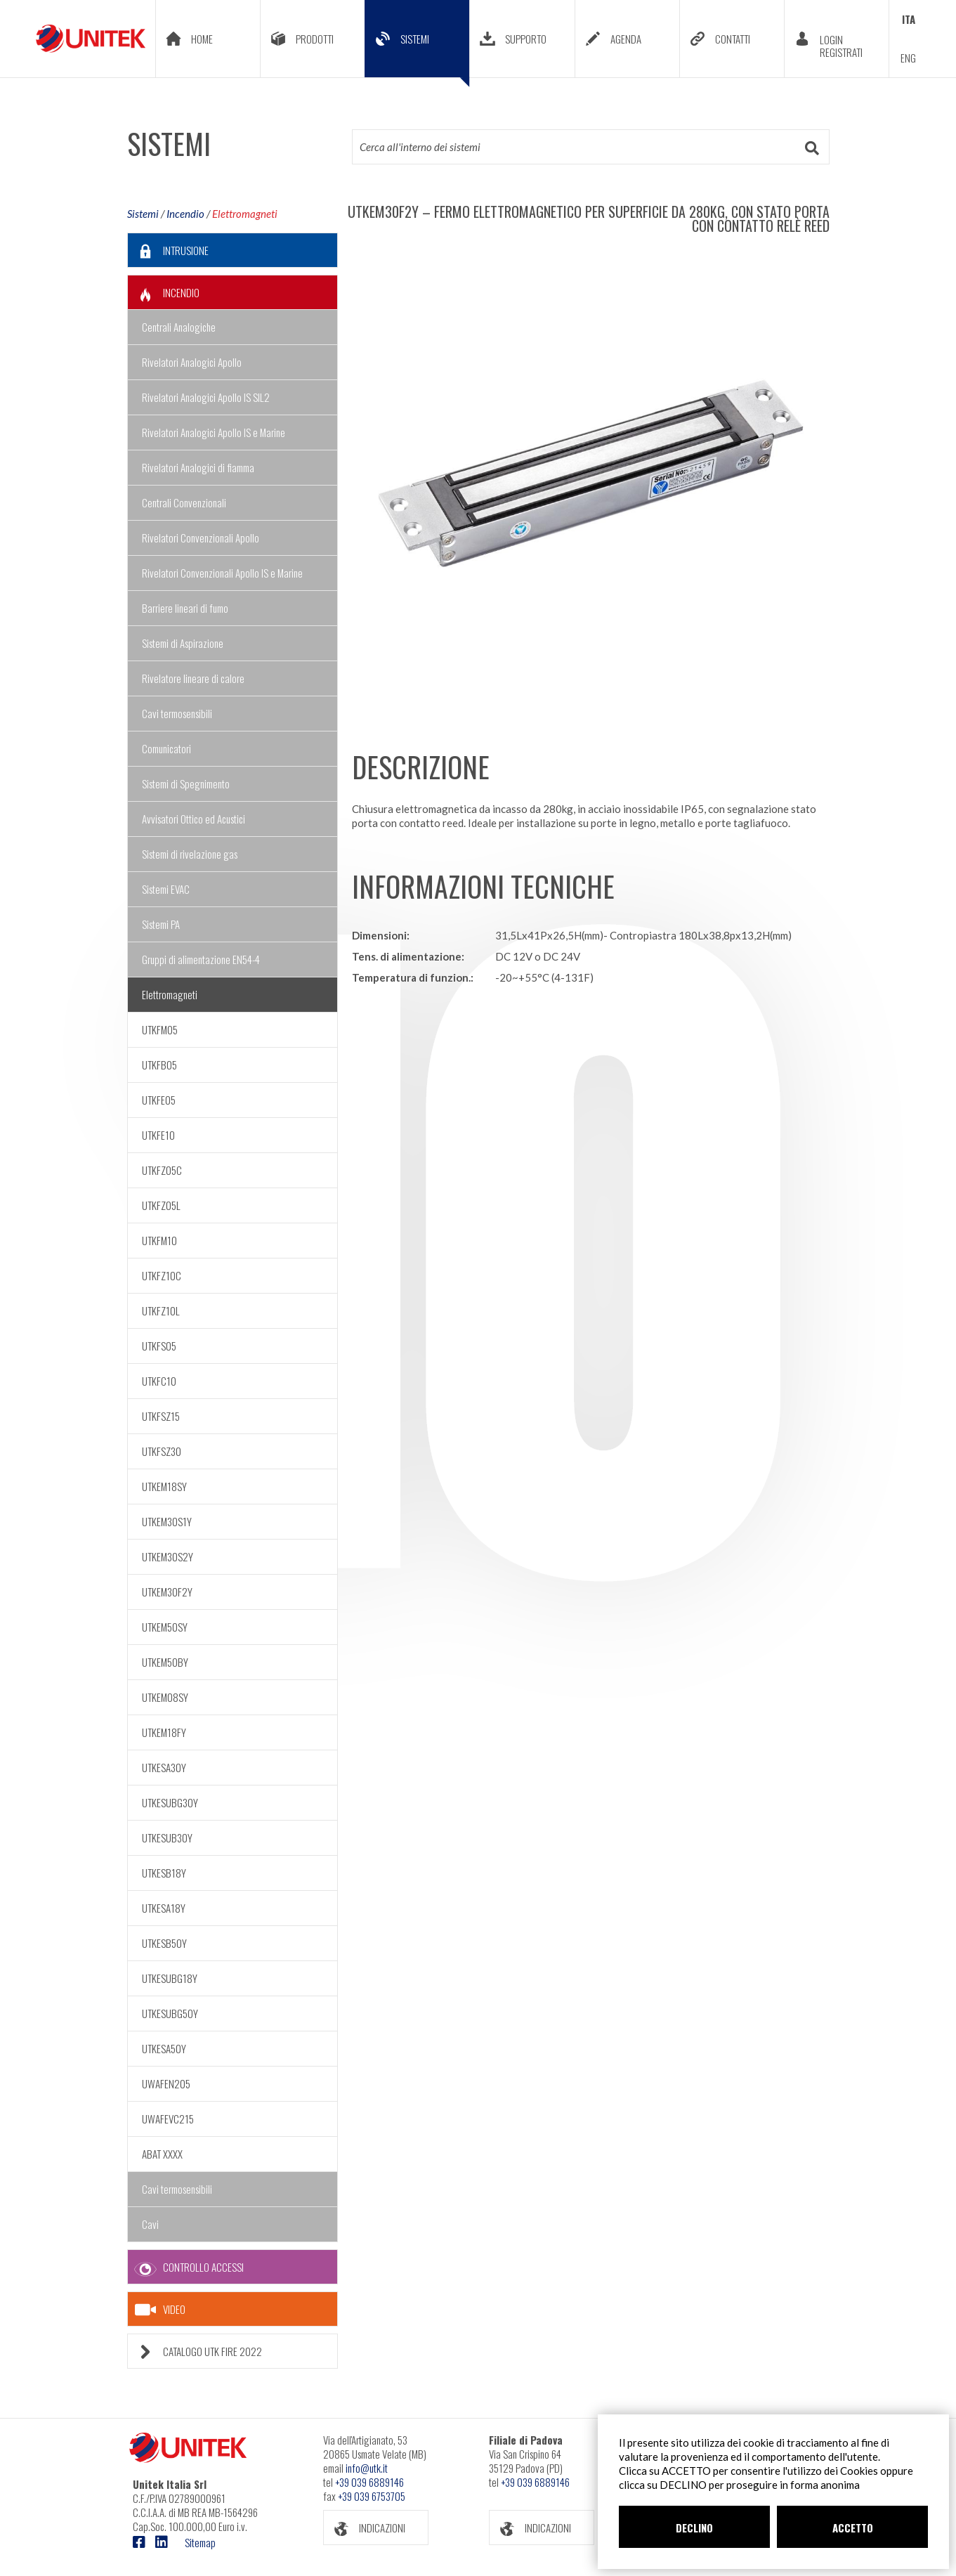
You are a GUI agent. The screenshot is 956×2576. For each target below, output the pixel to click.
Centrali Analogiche (179, 326)
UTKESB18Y (164, 1872)
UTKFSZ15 (161, 1416)
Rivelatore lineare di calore (193, 678)
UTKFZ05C (162, 1170)
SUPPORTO (508, 38)
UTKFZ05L (161, 1205)
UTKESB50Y (164, 1943)
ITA (908, 19)
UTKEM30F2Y (167, 1591)
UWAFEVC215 (168, 2118)
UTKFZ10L (161, 1310)
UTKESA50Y (164, 2048)
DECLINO (694, 2527)
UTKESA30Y (164, 1767)
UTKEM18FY (164, 1732)
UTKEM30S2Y (167, 1556)
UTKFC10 (159, 1380)
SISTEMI (417, 49)
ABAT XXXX (162, 2153)
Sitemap (200, 2542)
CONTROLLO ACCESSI (186, 2267)
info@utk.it (367, 2468)
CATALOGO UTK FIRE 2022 (195, 2351)
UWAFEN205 (166, 2083)
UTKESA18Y (163, 1907)
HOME (184, 38)
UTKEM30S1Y (167, 1521)
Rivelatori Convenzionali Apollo (200, 537)
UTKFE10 (158, 1135)
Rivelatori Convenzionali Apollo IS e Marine (222, 572)
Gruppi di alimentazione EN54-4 (201, 959)
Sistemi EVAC (166, 889)
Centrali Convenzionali (184, 502)
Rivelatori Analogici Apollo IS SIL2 (206, 397)
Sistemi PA (161, 924)
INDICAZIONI (364, 2528)
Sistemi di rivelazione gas (189, 853)
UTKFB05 (159, 1064)
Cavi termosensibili (177, 713)
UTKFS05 (159, 1345)
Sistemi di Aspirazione (182, 643)
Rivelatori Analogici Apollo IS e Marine (213, 432)
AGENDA (608, 38)
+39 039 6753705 (371, 2496)
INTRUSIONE (168, 250)
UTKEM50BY (165, 1662)
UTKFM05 (160, 1029)
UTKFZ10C (161, 1275)
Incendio (185, 213)
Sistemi (143, 213)
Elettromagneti (244, 213)
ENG (908, 57)
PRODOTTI (297, 38)
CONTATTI (715, 38)
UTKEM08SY (165, 1697)
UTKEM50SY (165, 1626)
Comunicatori (166, 748)
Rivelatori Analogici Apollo (192, 362)
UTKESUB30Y (167, 1837)
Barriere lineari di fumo (185, 608)
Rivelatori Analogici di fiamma (198, 467)
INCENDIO (163, 292)
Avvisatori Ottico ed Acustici (193, 818)
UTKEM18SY (164, 1486)
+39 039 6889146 (369, 2482)
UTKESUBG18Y (169, 1978)
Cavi (150, 2224)
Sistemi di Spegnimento (186, 783)
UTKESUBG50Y (170, 2013)
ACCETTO (852, 2527)
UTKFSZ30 (161, 1451)
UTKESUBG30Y (170, 1802)
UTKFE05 (159, 1099)
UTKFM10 (159, 1240)
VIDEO (160, 2309)
